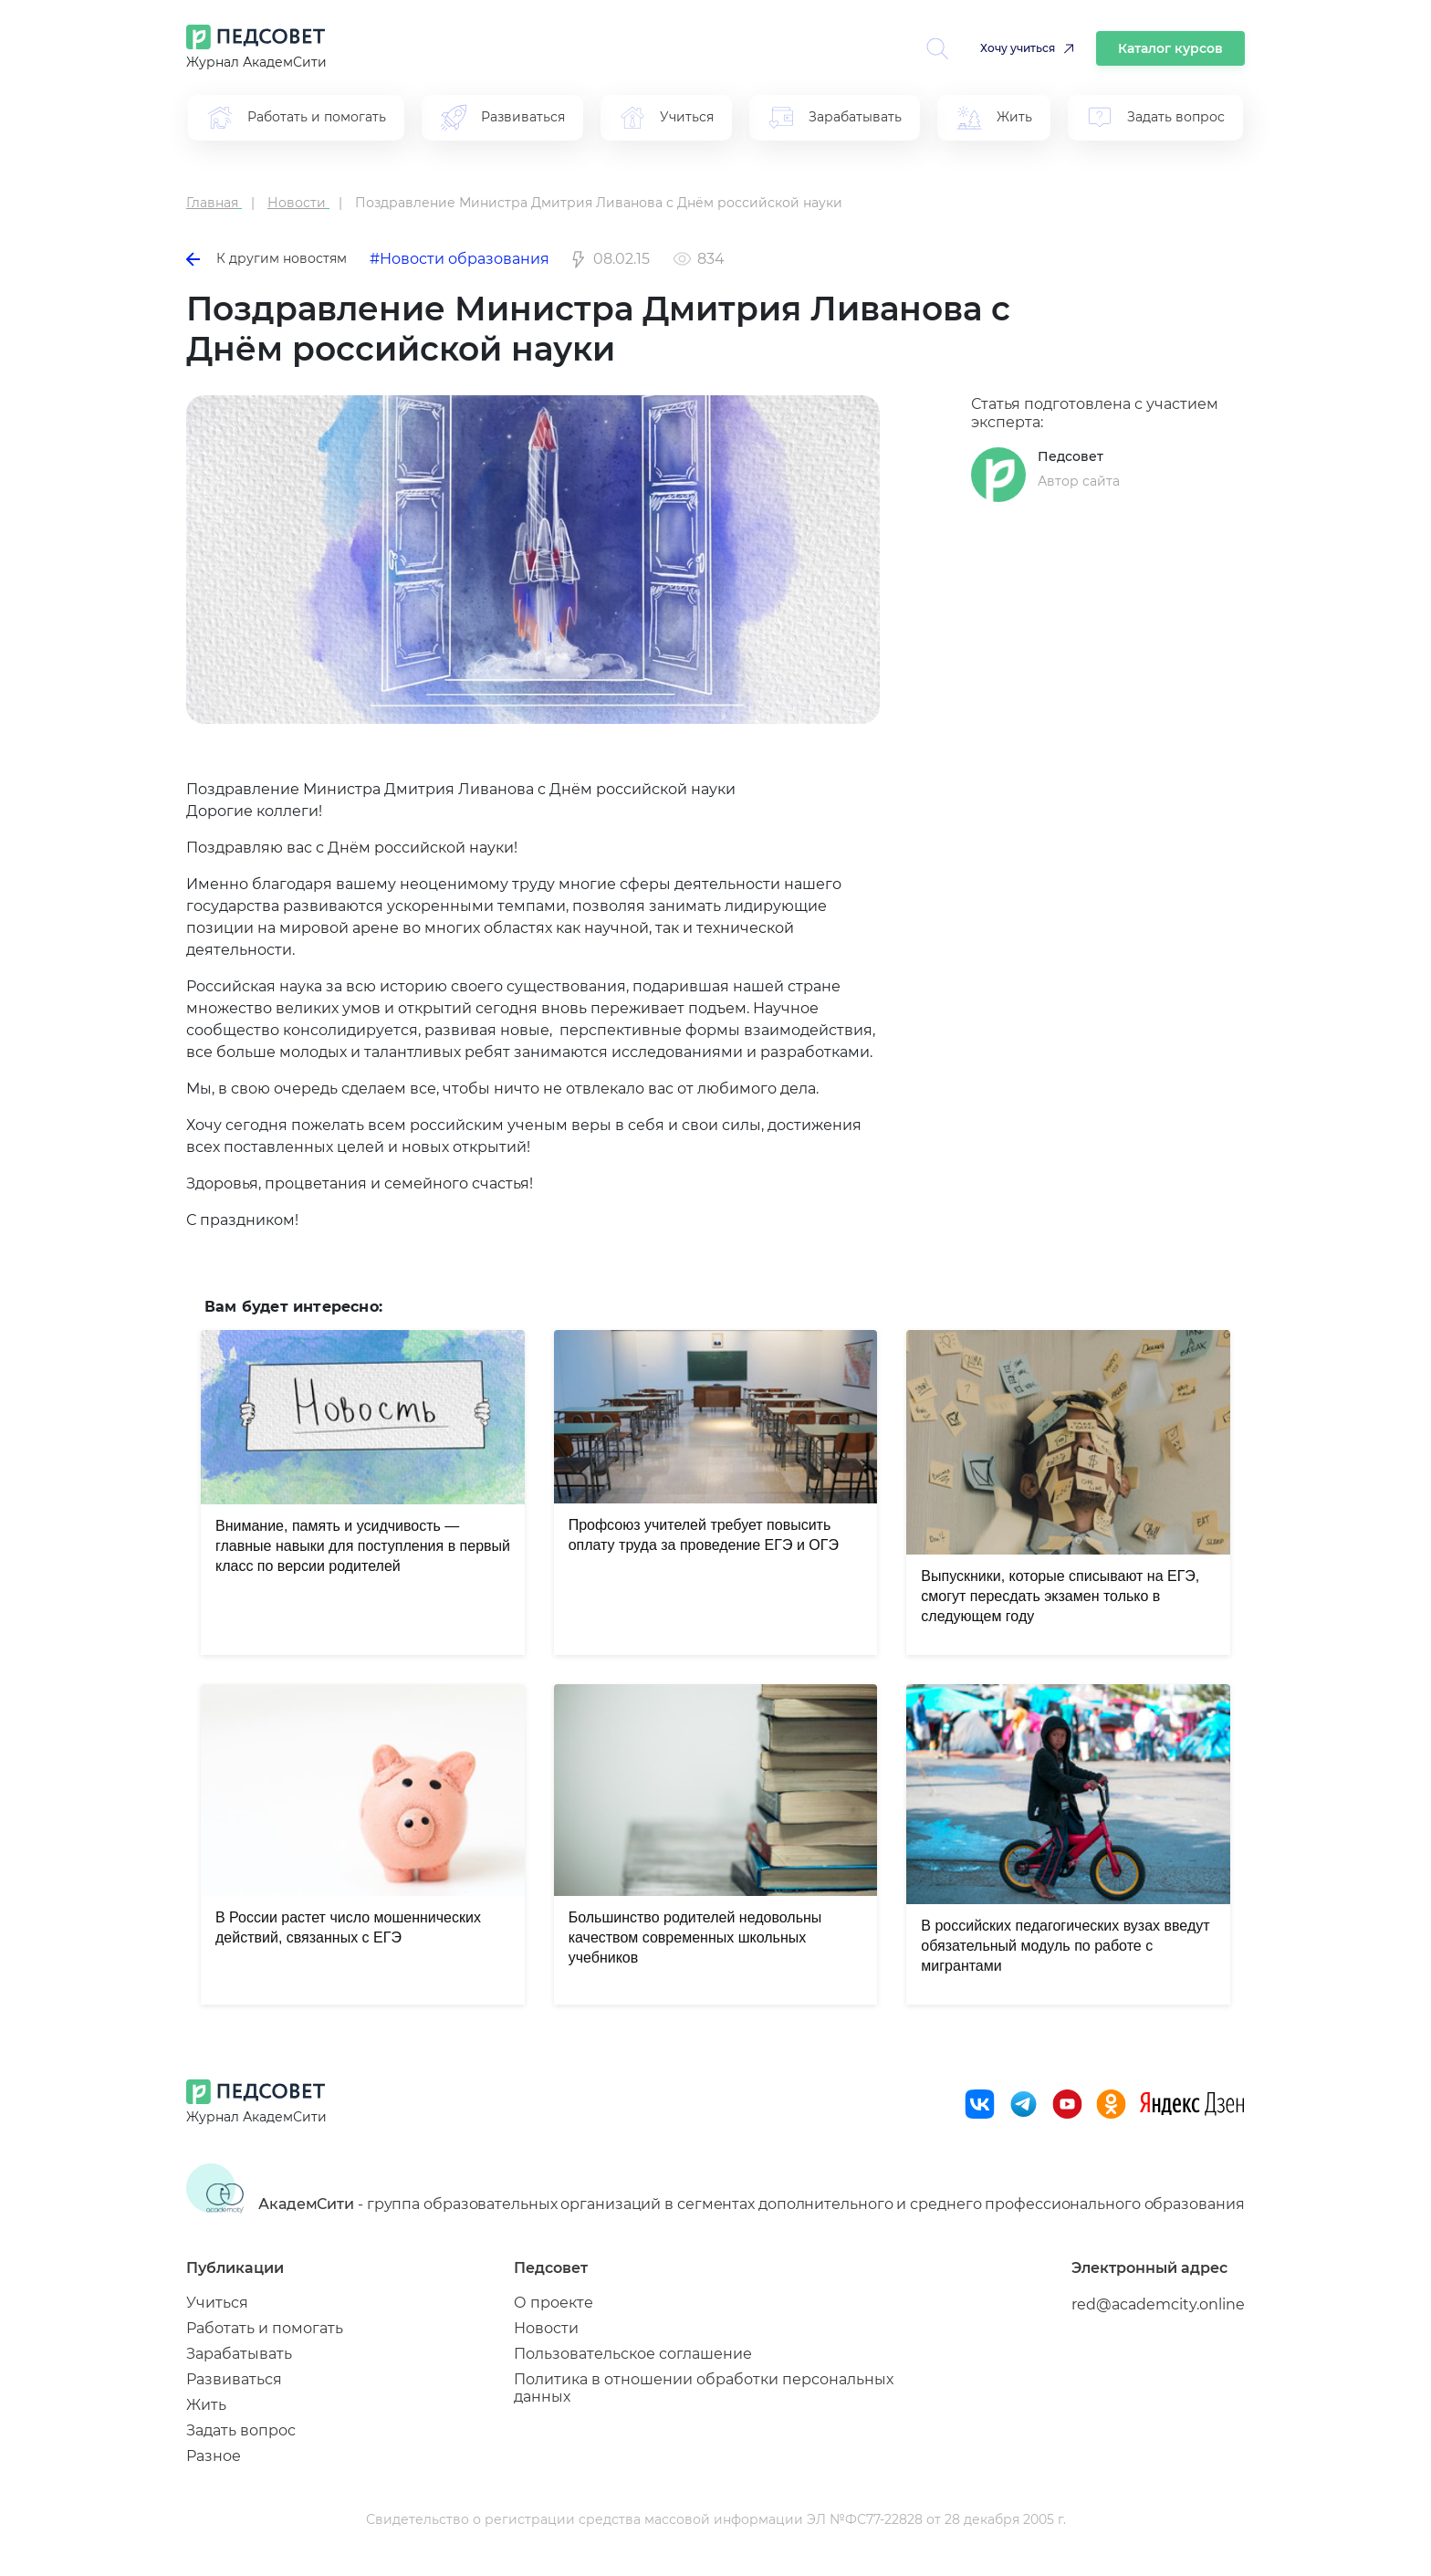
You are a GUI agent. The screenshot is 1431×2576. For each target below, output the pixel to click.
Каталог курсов (1170, 48)
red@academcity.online (1158, 2304)
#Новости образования (459, 258)
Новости (546, 2328)
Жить (206, 2405)
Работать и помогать (264, 2328)
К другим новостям (266, 258)
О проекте (553, 2302)
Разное (213, 2456)
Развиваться (234, 2379)
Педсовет (1070, 456)
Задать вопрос (241, 2430)
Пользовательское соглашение (633, 2353)
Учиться (217, 2302)
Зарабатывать (239, 2353)
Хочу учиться (1017, 48)
